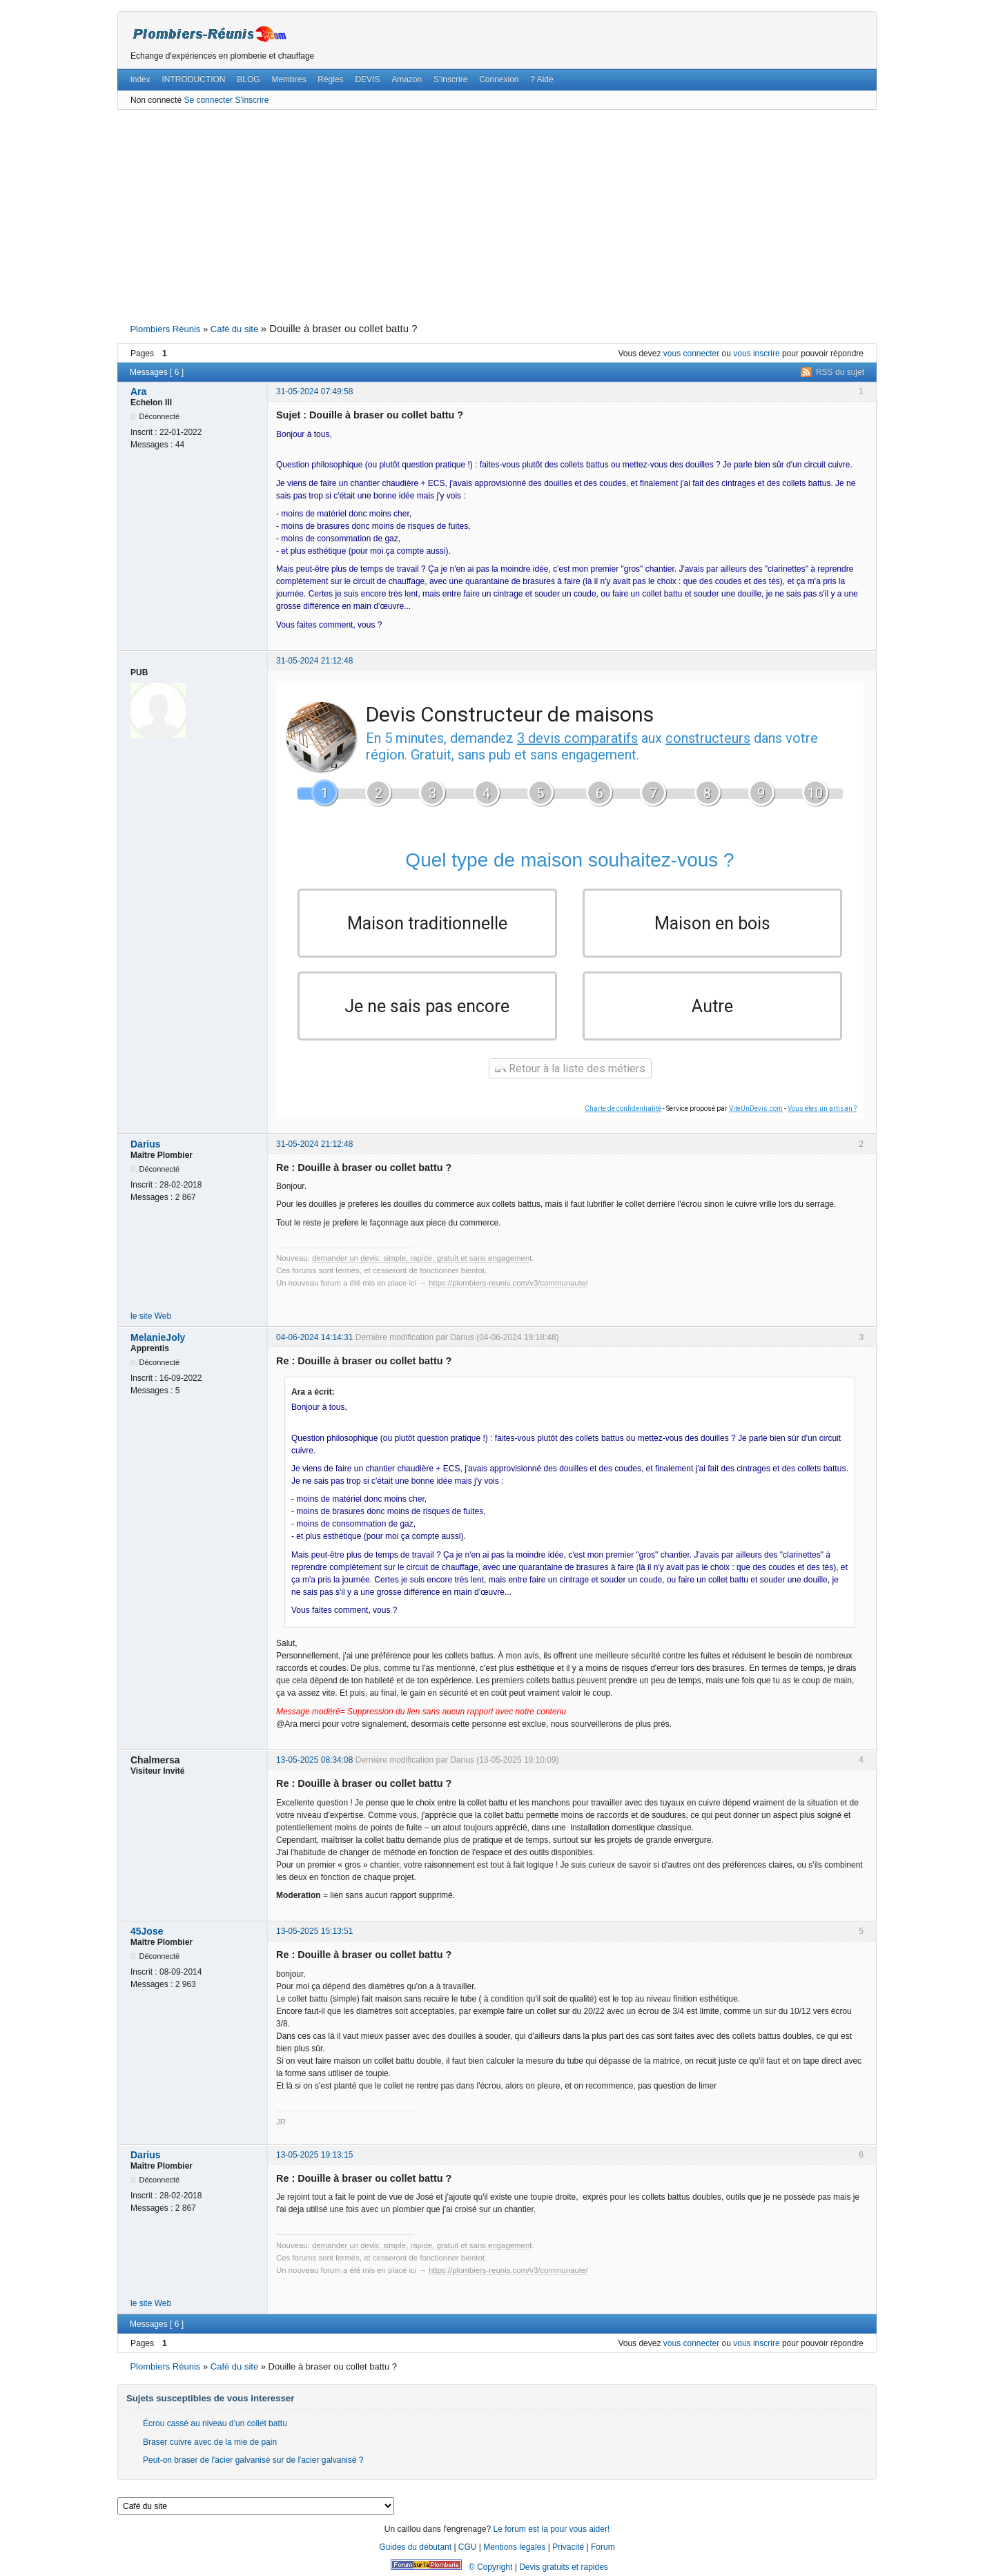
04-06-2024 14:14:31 (314, 1337)
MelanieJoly (157, 1337)
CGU (467, 2547)
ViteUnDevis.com (756, 1108)
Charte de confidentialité (623, 1108)
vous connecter (691, 353)
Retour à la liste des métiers (570, 1068)
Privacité (568, 2547)
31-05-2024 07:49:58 (314, 391)
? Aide (541, 79)
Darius (145, 1144)
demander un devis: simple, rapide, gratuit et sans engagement (422, 1259)
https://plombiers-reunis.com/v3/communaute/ (508, 1283)
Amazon (406, 79)
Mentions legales (514, 2547)
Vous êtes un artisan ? (822, 1108)
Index (140, 79)
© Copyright (491, 2567)
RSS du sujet (840, 372)
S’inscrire (450, 79)
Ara (138, 391)
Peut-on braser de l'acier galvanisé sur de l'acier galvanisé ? (253, 2460)
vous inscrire (756, 353)
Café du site (234, 329)
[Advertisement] (497, 214)
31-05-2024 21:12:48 (314, 661)
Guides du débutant (415, 2547)
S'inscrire (252, 100)
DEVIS (367, 79)
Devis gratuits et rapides (563, 2567)
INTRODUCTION (194, 79)
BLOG (248, 79)
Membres (288, 79)
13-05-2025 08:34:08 (314, 1760)
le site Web (150, 1316)
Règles (330, 79)
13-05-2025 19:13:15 (314, 2155)
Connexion (498, 79)
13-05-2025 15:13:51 (314, 1932)
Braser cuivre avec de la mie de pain (210, 2442)
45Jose (146, 1931)
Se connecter (208, 100)
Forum (603, 2547)
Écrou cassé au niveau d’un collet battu (215, 2424)
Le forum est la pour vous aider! (551, 2529)
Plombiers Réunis (165, 329)
